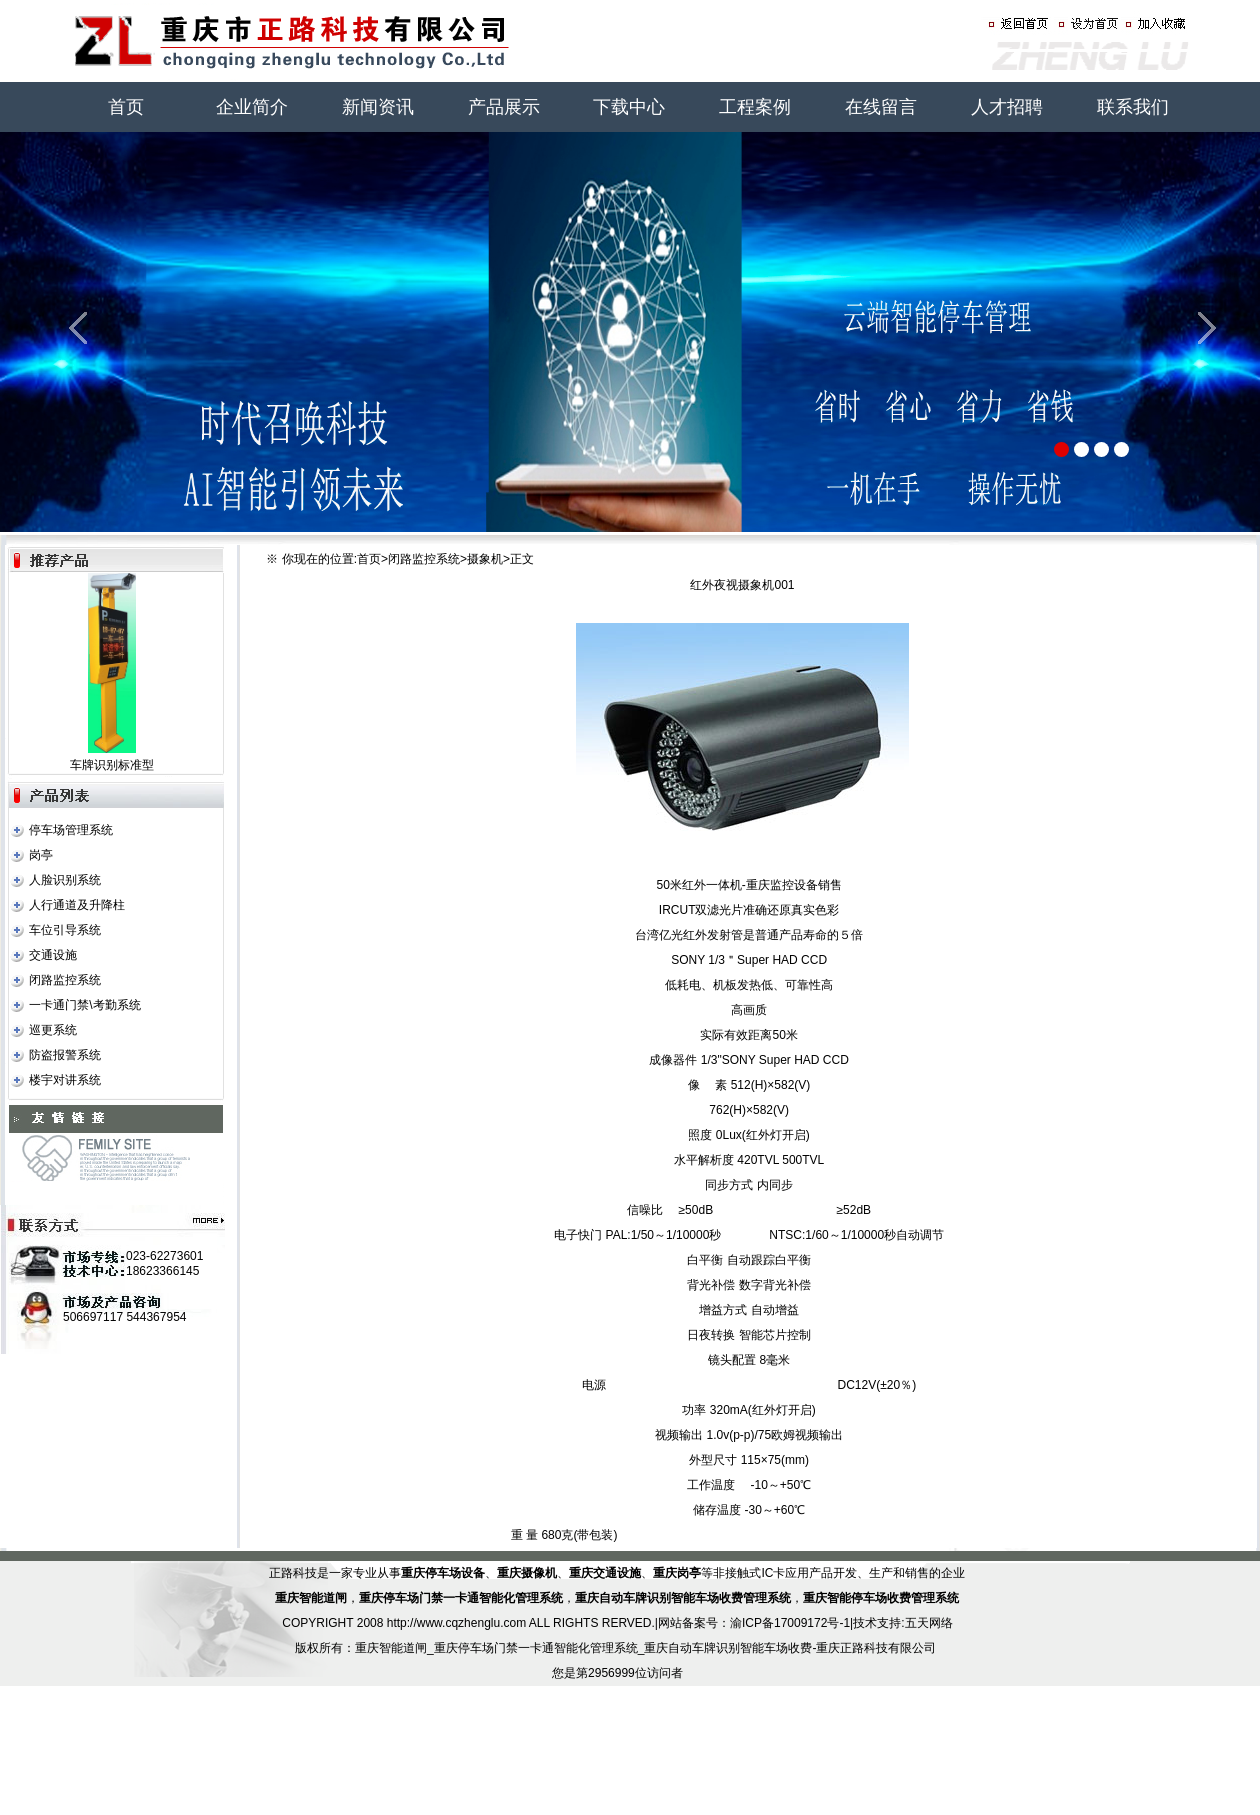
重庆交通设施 (605, 1573)
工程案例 (755, 107)
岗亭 (41, 855)
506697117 (93, 1317)
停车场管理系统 (71, 830)
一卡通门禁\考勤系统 (84, 1005)
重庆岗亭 (677, 1573)
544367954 (156, 1317)
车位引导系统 (65, 930)
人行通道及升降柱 (77, 905)
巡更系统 (53, 1030)
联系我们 (1133, 107)
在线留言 (881, 107)
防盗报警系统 (65, 1055)
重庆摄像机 (527, 1573)
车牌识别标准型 (112, 765)
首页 (126, 107)
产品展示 (504, 107)
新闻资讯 (378, 107)
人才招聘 (1007, 107)
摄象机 (485, 559)
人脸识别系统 (65, 880)
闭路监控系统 (65, 980)
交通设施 (53, 955)
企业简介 (252, 107)
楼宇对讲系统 (65, 1080)
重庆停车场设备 (443, 1573)
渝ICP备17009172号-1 (790, 1623)
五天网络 (929, 1623)
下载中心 (629, 107)
